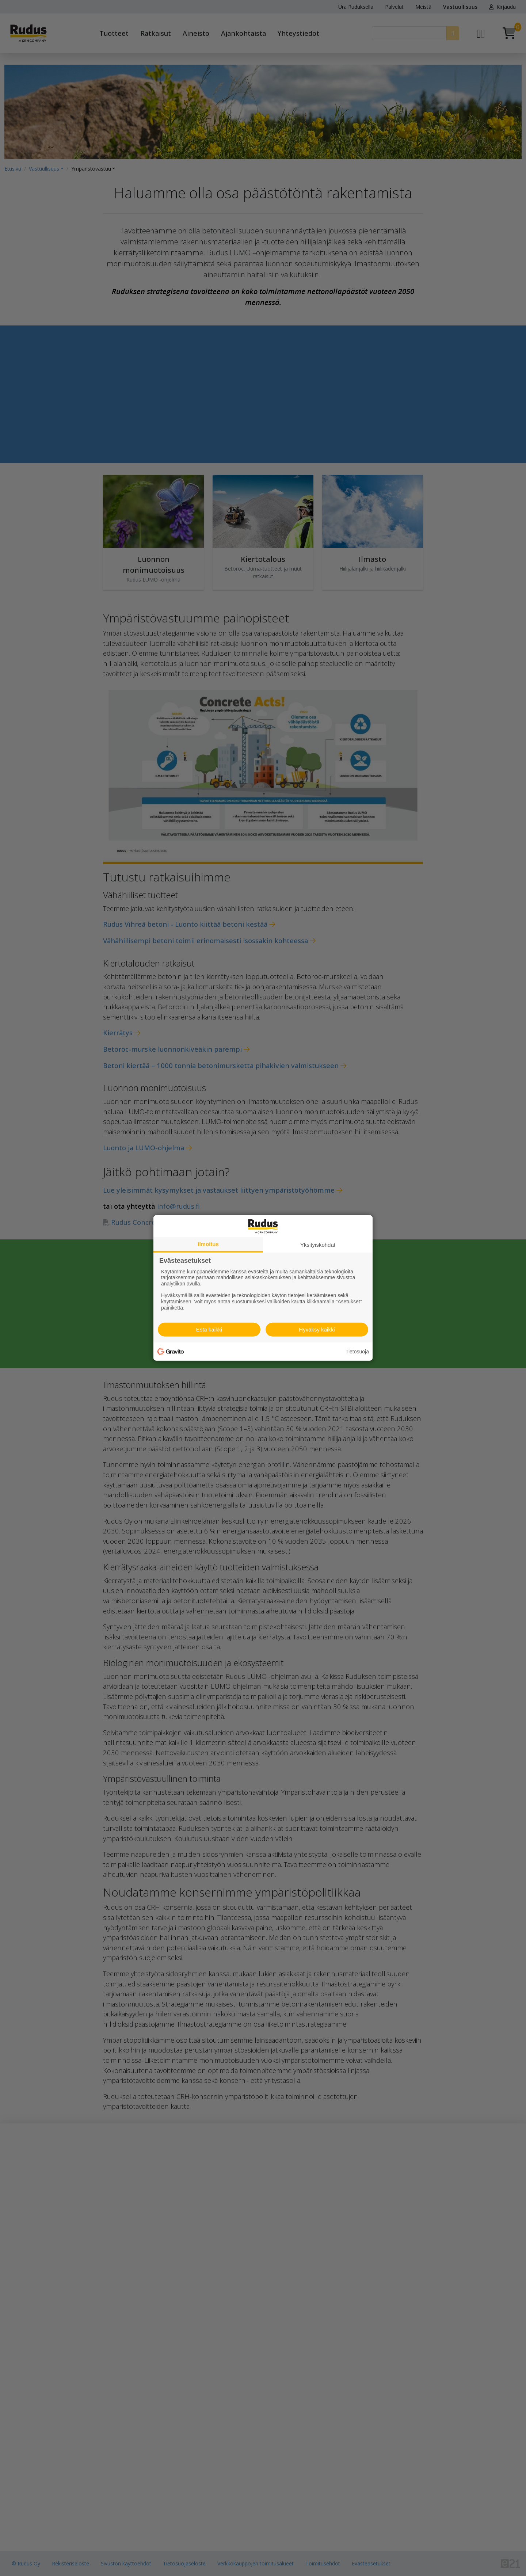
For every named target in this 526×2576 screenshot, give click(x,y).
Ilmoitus (208, 1244)
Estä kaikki (209, 1329)
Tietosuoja (357, 1351)
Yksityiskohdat (317, 1245)
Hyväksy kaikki (317, 1329)
